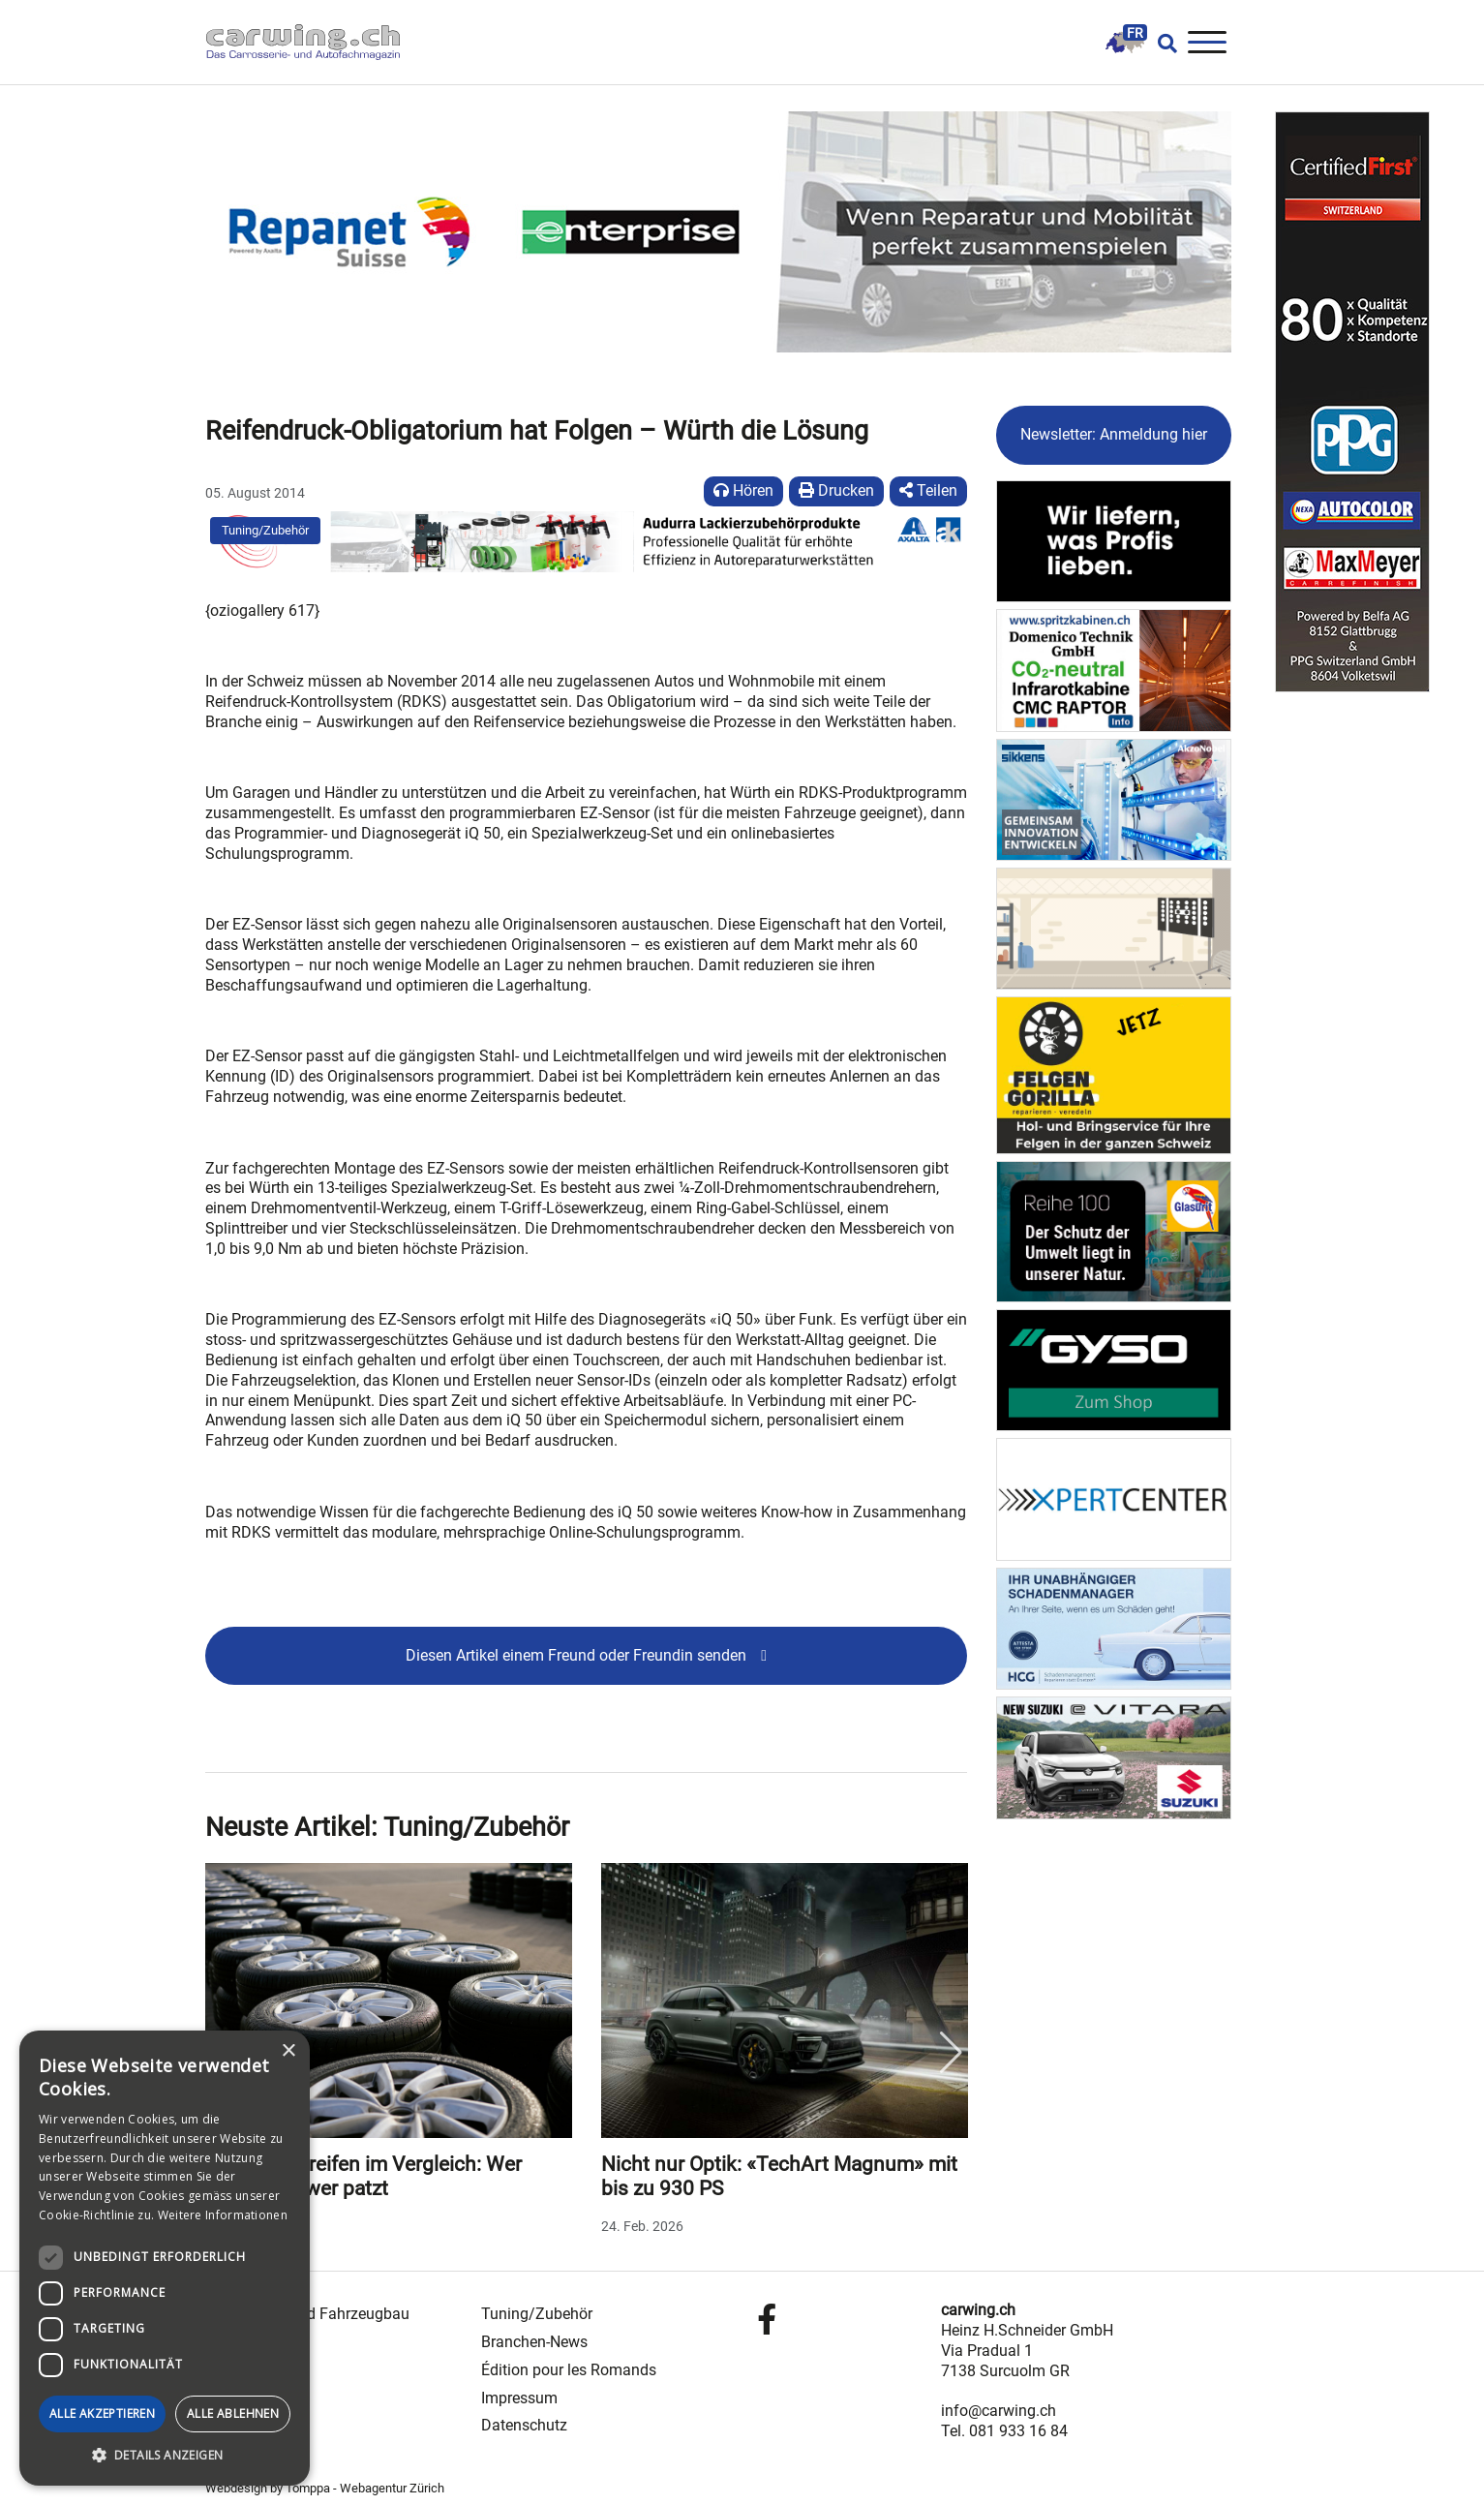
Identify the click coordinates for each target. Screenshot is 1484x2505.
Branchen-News (534, 2342)
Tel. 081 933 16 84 (1004, 2431)
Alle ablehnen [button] (233, 2413)
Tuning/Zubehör (265, 530)
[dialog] (164, 2258)
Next (950, 2052)
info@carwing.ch (998, 2410)
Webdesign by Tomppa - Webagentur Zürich (324, 2488)
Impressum (519, 2398)
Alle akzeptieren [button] (102, 2413)
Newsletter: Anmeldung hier (1113, 434)
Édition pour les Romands (568, 2370)
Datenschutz (524, 2425)
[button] (164, 2455)
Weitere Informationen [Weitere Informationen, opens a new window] (223, 2215)
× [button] (288, 2051)
